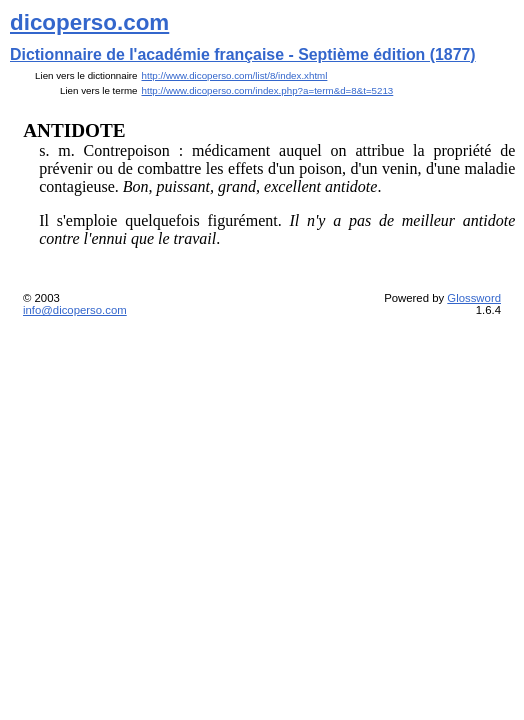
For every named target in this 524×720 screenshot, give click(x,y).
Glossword (474, 298)
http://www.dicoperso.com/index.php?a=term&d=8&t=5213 (268, 90)
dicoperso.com (89, 22)
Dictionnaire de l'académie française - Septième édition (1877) (243, 54)
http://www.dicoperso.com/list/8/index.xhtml (235, 75)
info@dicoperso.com (75, 310)
